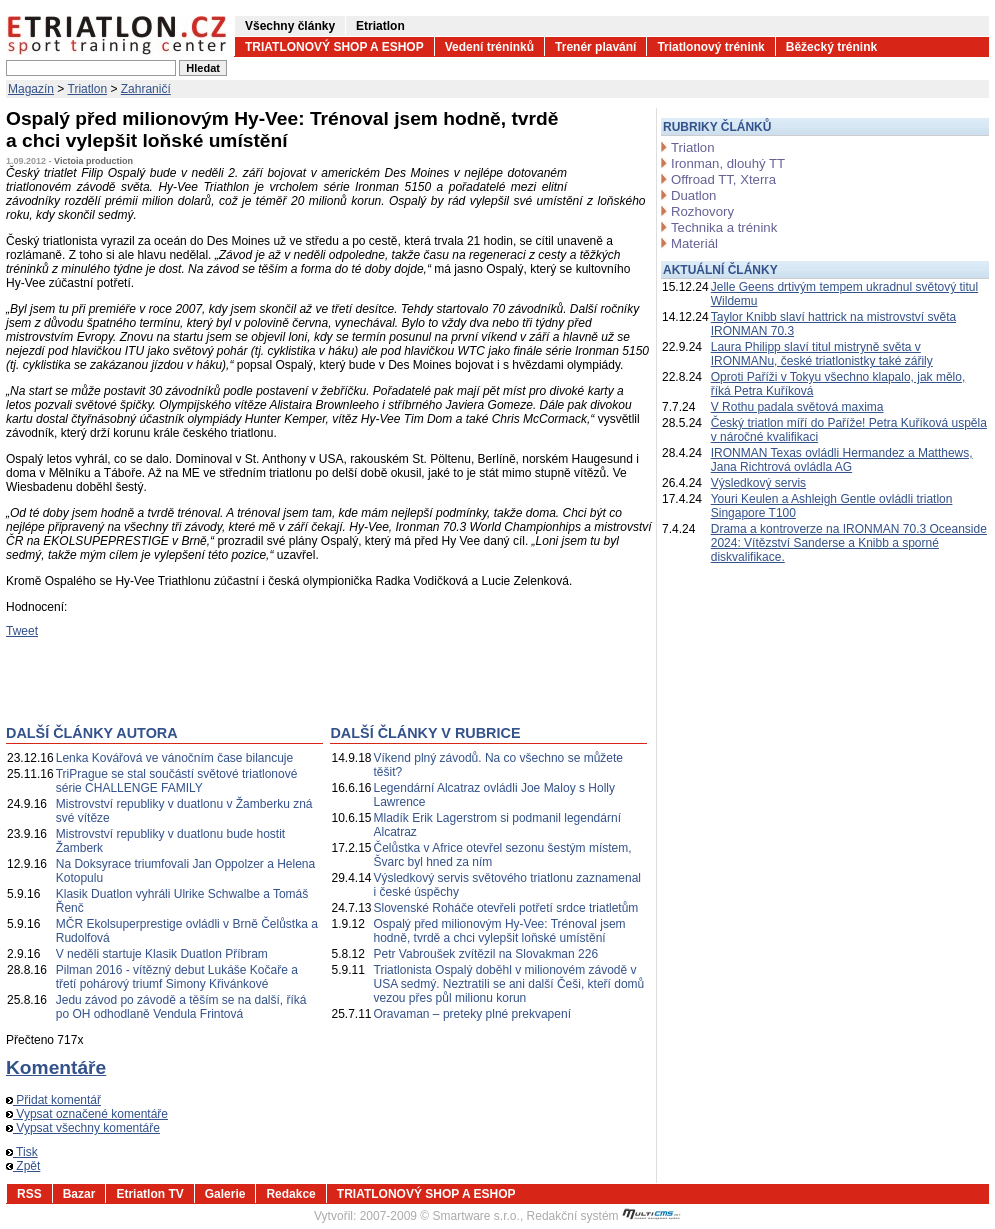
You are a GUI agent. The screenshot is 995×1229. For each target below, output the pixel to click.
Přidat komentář (53, 1100)
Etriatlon (380, 26)
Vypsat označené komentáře (87, 1114)
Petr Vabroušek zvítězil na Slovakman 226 (486, 954)
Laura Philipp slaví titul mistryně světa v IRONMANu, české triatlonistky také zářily (822, 354)
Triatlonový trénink (710, 47)
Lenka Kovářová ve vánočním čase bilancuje (174, 758)
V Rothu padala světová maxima (797, 407)
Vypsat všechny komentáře (83, 1128)
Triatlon (88, 89)
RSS (29, 1194)
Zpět (23, 1166)
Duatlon (693, 195)
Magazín (31, 89)
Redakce (290, 1194)
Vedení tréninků (489, 47)
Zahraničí (146, 89)
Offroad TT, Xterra (723, 179)
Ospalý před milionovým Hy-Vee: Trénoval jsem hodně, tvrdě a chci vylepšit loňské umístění (500, 931)
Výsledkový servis (758, 483)
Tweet (22, 631)
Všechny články (290, 26)
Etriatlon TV (149, 1194)
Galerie (225, 1194)
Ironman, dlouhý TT (728, 163)
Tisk (22, 1152)
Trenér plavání (595, 47)
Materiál (694, 243)
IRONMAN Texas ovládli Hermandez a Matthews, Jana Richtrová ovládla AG (842, 460)
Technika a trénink (724, 227)
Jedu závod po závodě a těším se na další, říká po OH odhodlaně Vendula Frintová (181, 1007)
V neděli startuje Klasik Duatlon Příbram (162, 954)
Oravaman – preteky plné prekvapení (472, 1014)
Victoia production (93, 161)
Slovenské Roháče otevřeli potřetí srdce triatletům (506, 908)
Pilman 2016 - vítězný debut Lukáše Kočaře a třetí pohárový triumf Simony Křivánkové (177, 977)
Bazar (79, 1194)
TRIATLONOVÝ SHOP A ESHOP (334, 47)
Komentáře (56, 1067)
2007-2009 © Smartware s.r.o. (440, 1216)
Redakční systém (604, 1216)
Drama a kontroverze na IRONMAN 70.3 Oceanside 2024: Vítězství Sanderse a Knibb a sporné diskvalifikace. (849, 543)
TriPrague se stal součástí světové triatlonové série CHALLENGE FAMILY (177, 781)
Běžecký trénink (831, 47)
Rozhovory (702, 211)
